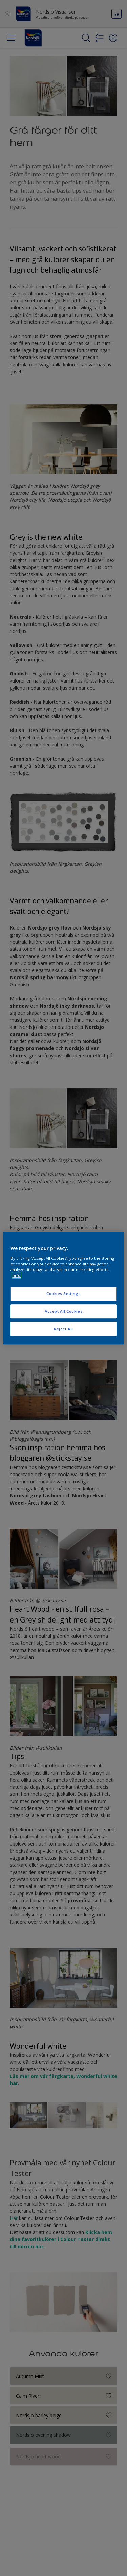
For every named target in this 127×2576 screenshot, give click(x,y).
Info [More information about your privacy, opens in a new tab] (16, 1275)
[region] (63, 1288)
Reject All (63, 1328)
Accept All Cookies (63, 1311)
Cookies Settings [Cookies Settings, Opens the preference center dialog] (63, 1293)
